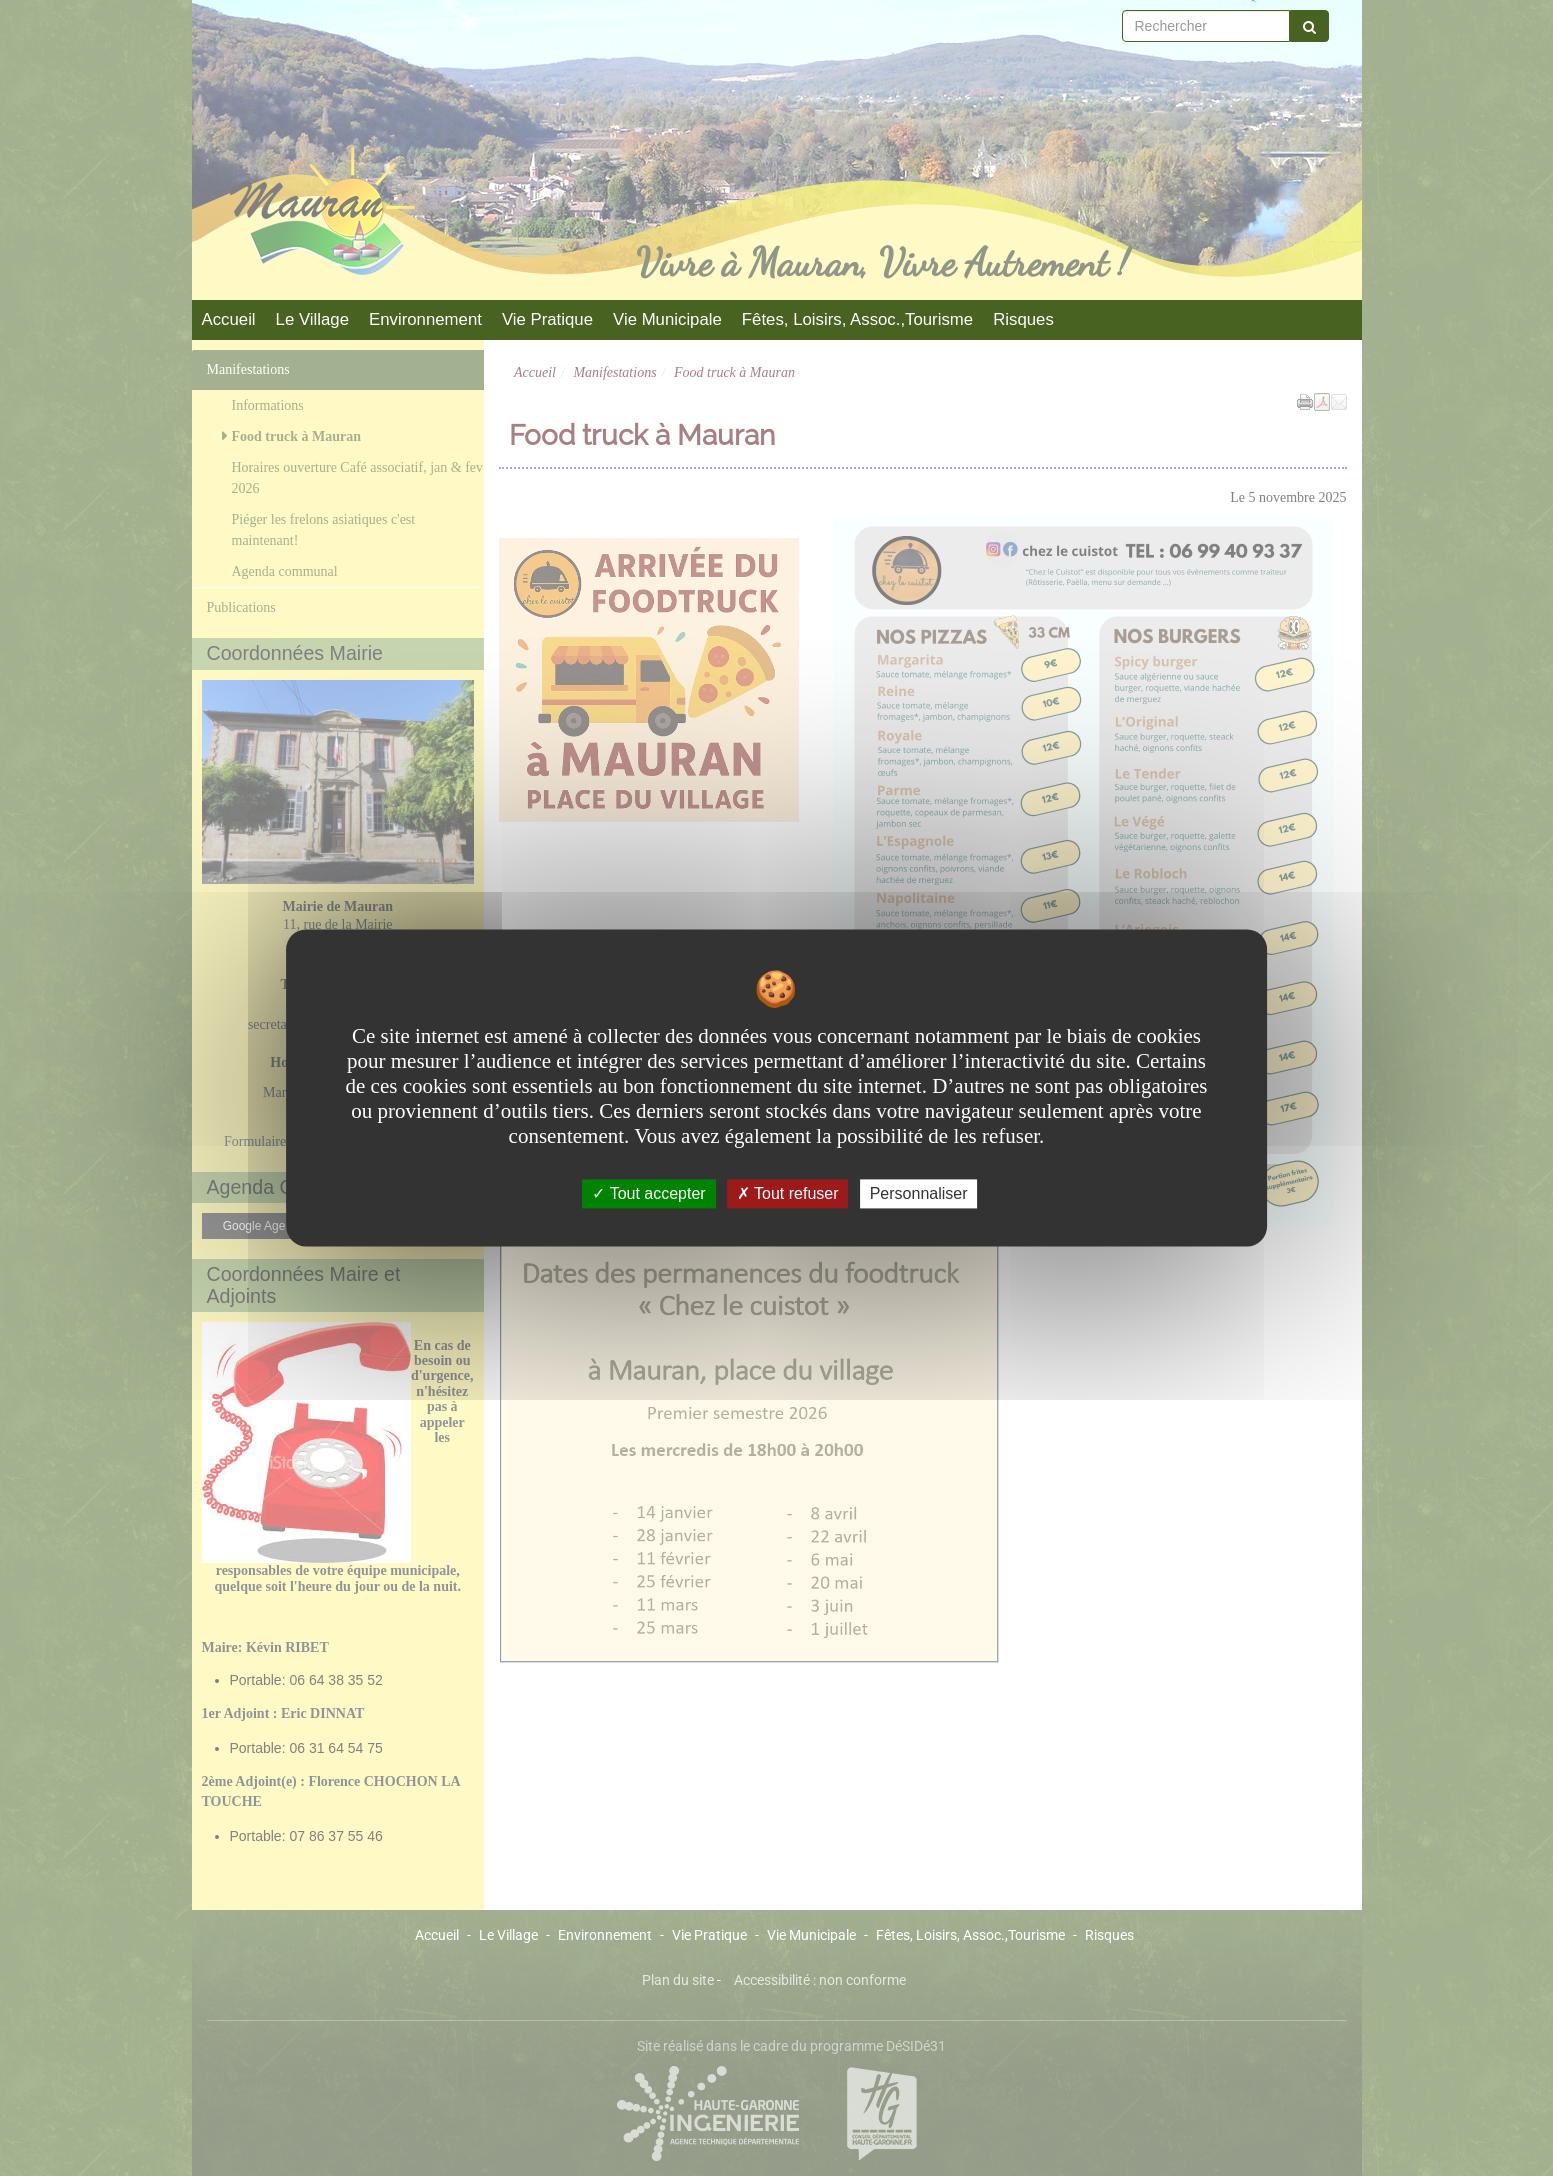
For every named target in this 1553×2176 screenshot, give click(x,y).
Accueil (229, 319)
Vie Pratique (547, 319)
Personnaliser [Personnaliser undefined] (919, 1193)
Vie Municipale (667, 319)
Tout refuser (788, 1193)
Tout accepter (648, 1193)
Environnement (425, 319)
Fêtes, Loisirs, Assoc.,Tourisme (857, 319)
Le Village (312, 319)
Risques (1023, 319)
